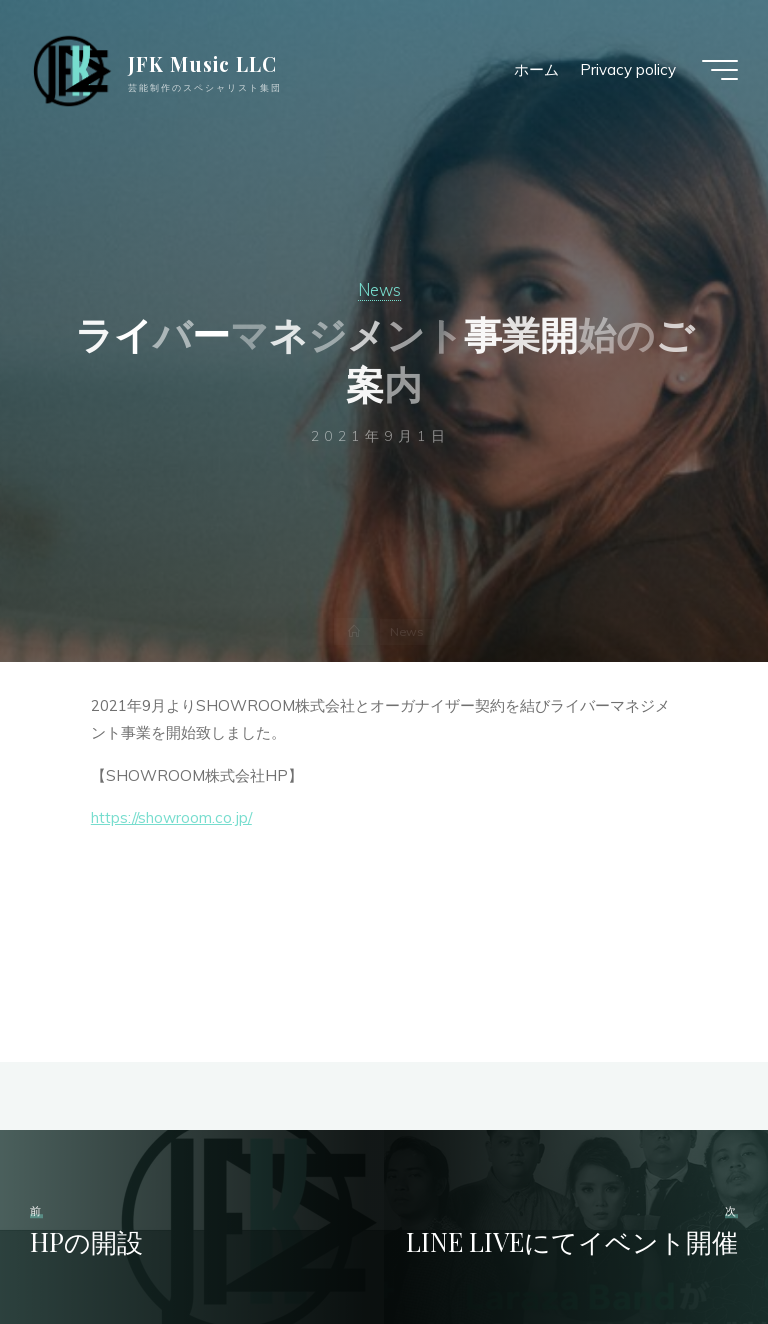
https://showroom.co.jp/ (171, 818)
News (379, 289)
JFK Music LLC (202, 64)
